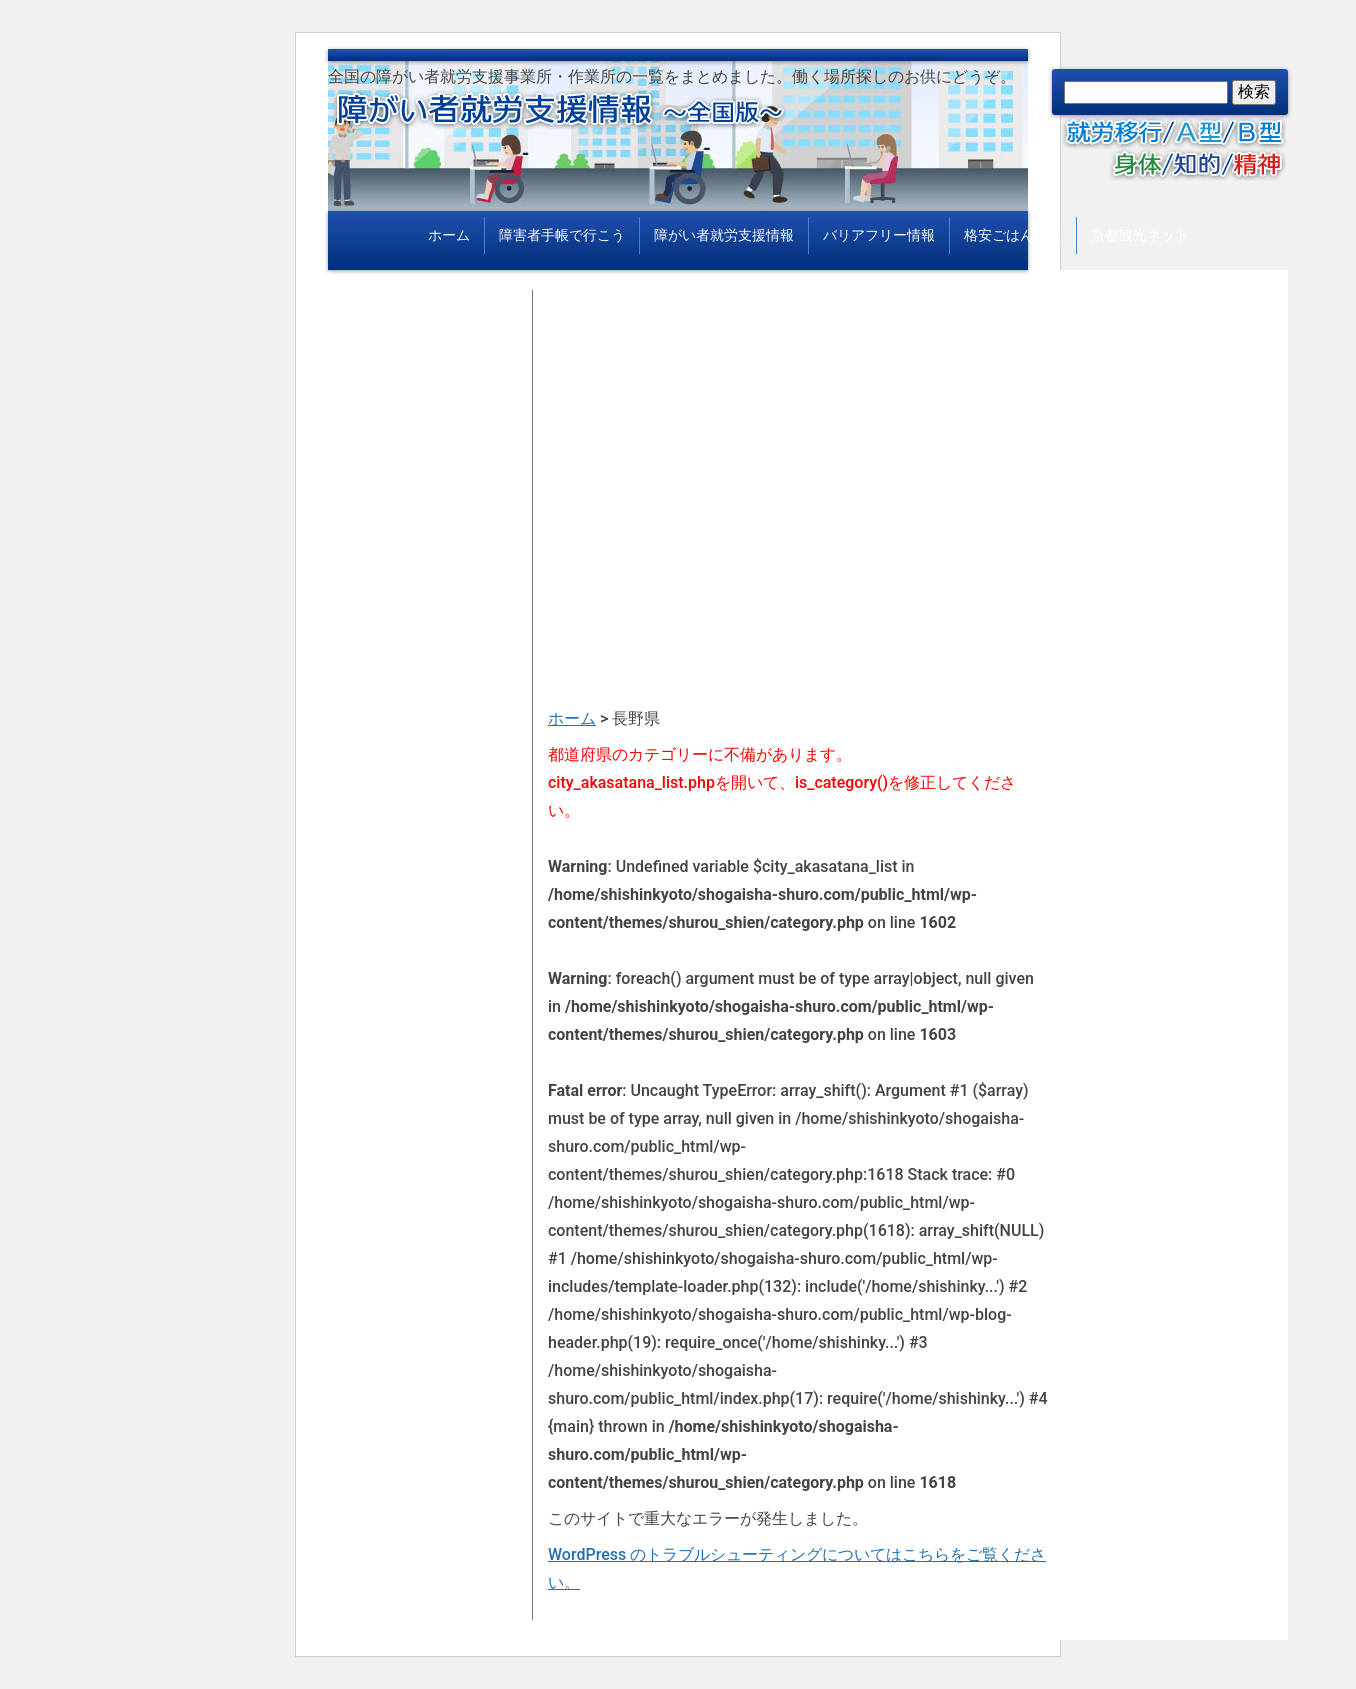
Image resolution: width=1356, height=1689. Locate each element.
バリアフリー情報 (879, 235)
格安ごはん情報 (1013, 235)
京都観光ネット (1140, 235)
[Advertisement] (798, 430)
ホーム (449, 235)
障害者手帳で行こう (562, 235)
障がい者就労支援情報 (724, 235)
